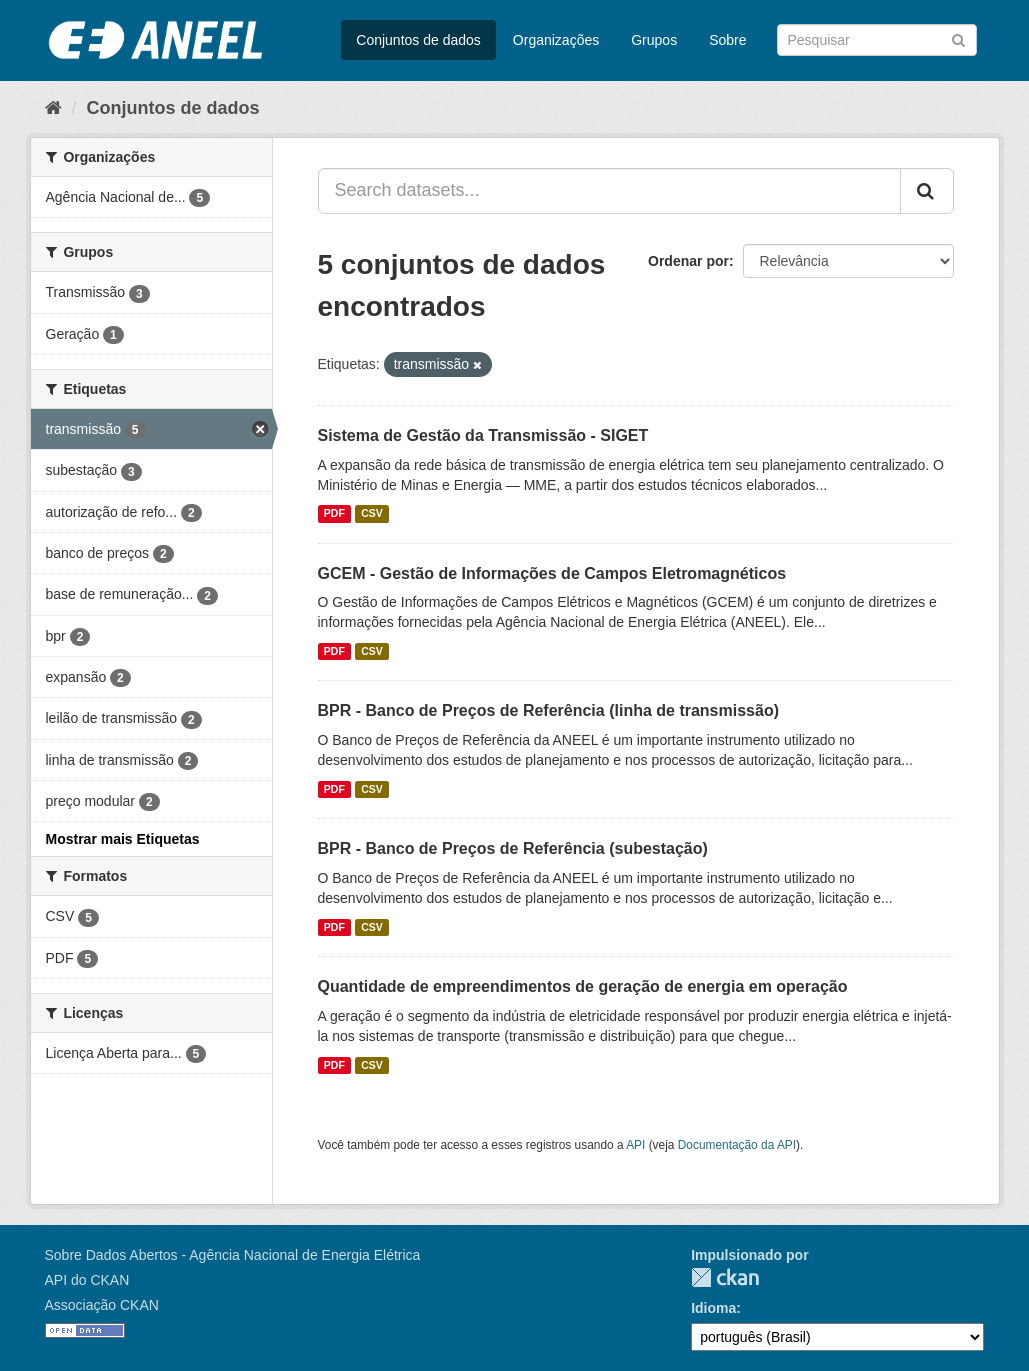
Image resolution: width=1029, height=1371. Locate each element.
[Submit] (958, 38)
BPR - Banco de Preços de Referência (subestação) (513, 848)
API (635, 1145)
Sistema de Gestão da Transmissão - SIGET (483, 435)
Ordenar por (688, 261)
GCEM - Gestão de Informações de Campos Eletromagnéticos (552, 573)
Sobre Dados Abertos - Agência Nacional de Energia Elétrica (233, 1255)
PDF (334, 514)
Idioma (713, 1308)
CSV (372, 514)
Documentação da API (737, 1145)
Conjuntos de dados (418, 40)
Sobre (727, 40)
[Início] (53, 108)
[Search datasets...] (609, 191)
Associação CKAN (102, 1305)
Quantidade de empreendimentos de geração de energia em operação (583, 986)
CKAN (725, 1277)
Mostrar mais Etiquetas (123, 839)
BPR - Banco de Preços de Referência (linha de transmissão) (548, 710)
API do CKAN (87, 1280)
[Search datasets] (877, 40)
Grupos (654, 40)
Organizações (556, 40)
